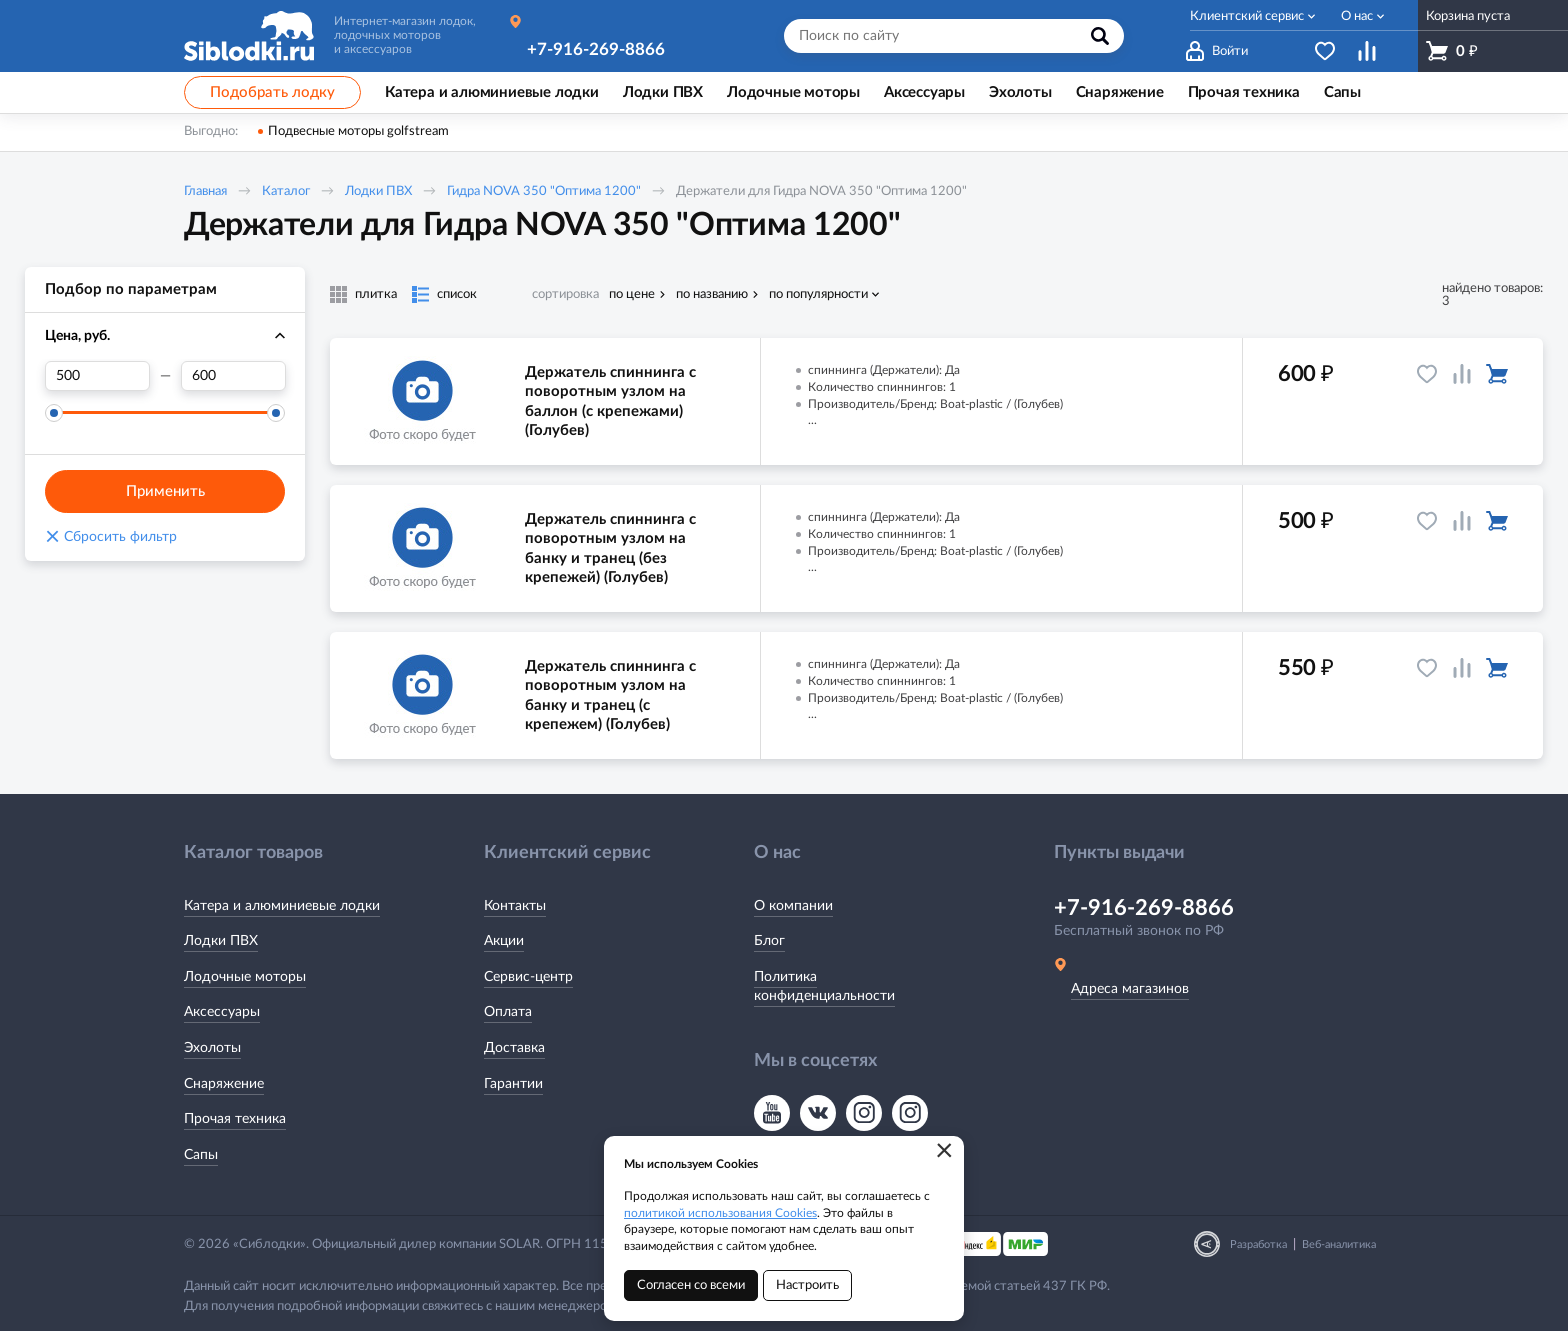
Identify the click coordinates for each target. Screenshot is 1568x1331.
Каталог (286, 191)
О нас (1357, 16)
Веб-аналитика (1339, 1244)
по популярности (818, 294)
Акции (504, 941)
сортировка (565, 294)
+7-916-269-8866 (596, 49)
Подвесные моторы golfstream (358, 131)
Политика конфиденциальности (824, 987)
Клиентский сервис (1247, 16)
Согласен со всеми (691, 1285)
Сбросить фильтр (111, 537)
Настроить (807, 1285)
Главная (205, 191)
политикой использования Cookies (720, 1213)
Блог (769, 941)
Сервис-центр (528, 977)
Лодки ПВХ (378, 191)
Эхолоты (212, 1048)
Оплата (508, 1012)
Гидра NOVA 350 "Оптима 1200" (544, 191)
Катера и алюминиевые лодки (282, 906)
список (457, 294)
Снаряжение (224, 1084)
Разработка (1258, 1244)
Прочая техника (235, 1119)
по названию (712, 294)
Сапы (201, 1155)
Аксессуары (222, 1012)
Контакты (515, 906)
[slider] (54, 413)
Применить (165, 491)
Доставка (514, 1048)
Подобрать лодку (272, 92)
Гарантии (513, 1084)
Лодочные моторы (245, 977)
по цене (632, 294)
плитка (376, 294)
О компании (793, 906)
